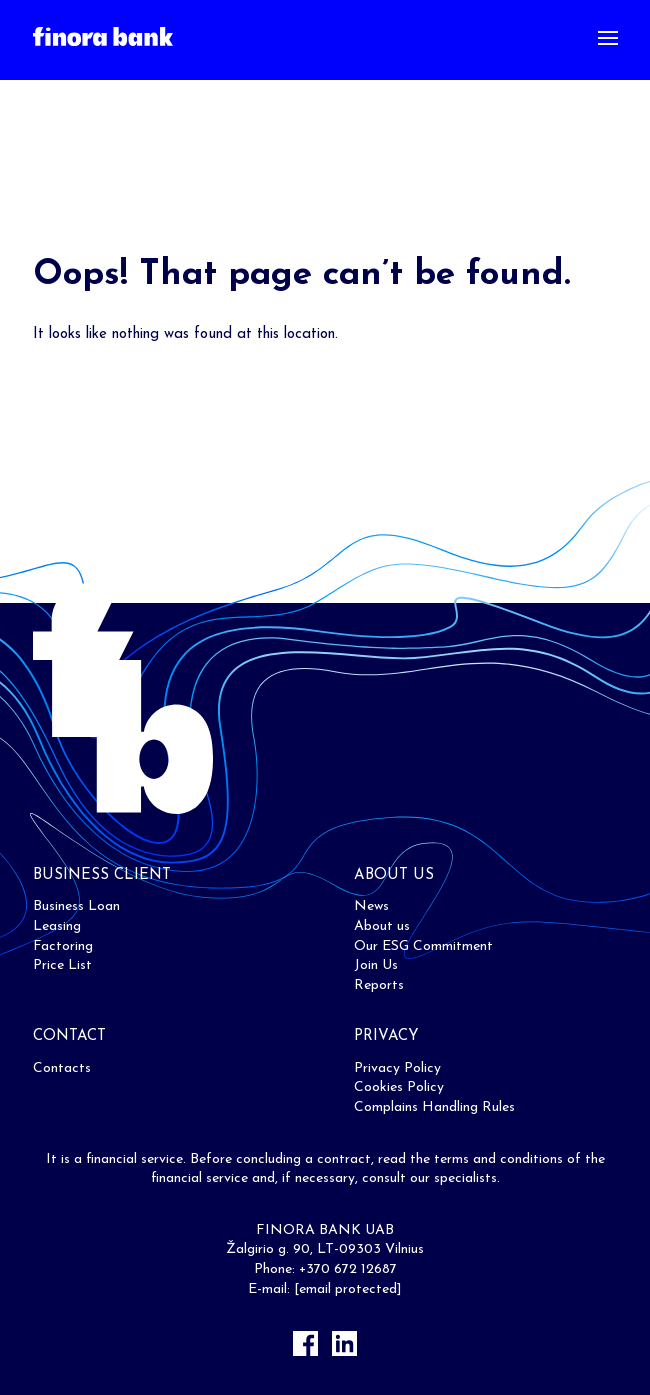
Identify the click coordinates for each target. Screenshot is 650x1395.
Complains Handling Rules (434, 1107)
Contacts (62, 1068)
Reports (379, 985)
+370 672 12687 (348, 1269)
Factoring (63, 946)
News (371, 906)
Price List (62, 965)
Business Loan (76, 906)
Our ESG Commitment (423, 946)
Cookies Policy (399, 1087)
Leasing (57, 926)
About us (382, 926)
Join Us (376, 965)
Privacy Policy (397, 1068)
